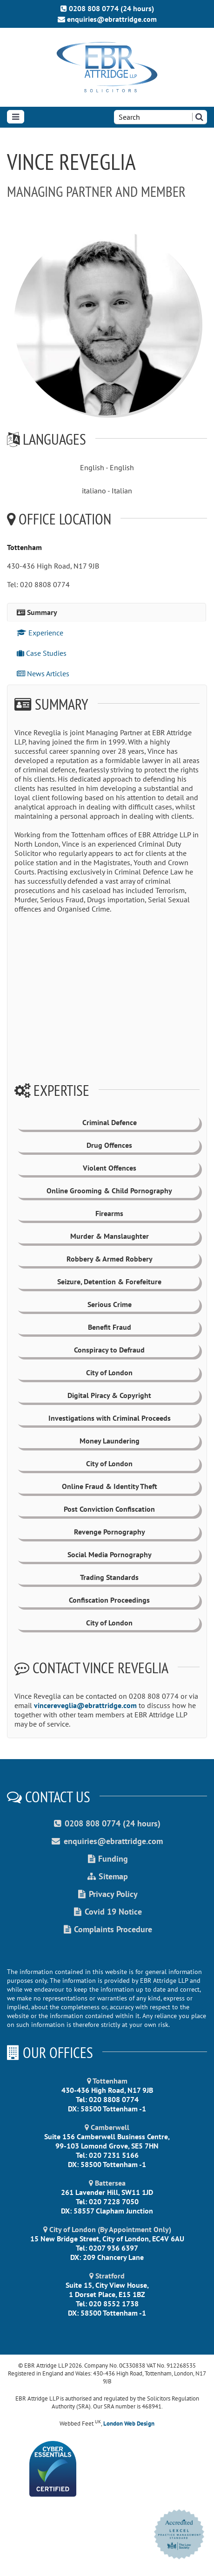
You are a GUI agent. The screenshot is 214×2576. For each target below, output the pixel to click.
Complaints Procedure (107, 1929)
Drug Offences (109, 1145)
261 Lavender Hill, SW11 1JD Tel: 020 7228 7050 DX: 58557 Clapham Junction (107, 2196)
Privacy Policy (106, 1894)
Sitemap (106, 1876)
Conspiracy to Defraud (109, 1349)
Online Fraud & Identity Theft (109, 1486)
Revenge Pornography (109, 1531)
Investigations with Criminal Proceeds (109, 1418)
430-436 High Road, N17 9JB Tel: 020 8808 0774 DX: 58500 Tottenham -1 (107, 2094)
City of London (109, 1372)
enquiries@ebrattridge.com (107, 19)
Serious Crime (109, 1304)
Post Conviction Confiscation (109, 1509)
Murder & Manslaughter (109, 1236)
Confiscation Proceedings (109, 1600)
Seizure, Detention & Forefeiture (109, 1281)
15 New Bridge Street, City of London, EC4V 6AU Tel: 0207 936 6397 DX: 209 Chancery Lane (107, 2243)
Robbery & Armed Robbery (110, 1258)
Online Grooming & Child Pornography (109, 1190)
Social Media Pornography (109, 1554)
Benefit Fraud (109, 1327)
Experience (40, 632)
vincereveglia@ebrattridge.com (85, 1705)
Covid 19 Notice (106, 1911)
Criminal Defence (109, 1122)
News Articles (43, 673)
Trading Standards (109, 1577)
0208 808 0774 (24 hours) (107, 8)
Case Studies (42, 653)
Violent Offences (109, 1167)
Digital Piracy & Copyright (109, 1395)
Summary (37, 612)
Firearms (109, 1213)
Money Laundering (110, 1440)
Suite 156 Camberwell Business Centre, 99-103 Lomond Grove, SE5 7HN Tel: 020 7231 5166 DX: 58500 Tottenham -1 (107, 2146)
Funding (107, 1858)
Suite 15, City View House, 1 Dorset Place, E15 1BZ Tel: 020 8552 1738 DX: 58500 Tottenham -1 (107, 2294)
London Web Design (128, 2423)
